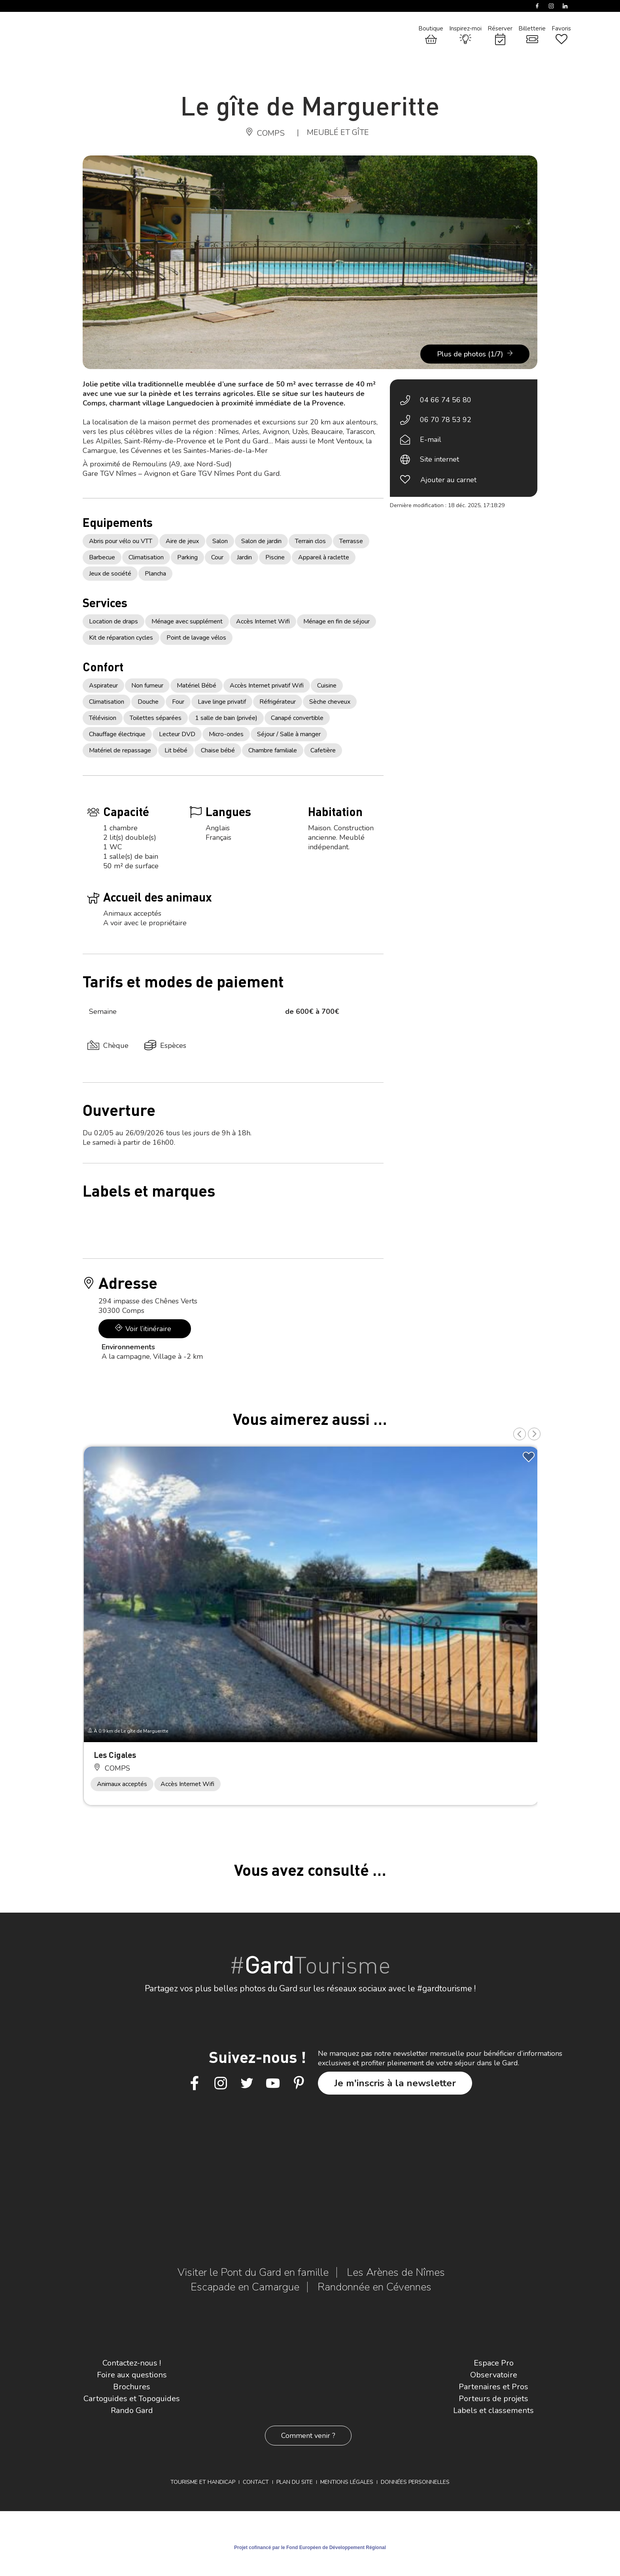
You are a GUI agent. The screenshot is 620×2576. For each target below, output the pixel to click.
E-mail (430, 439)
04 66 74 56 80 (445, 400)
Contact (256, 2482)
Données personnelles (415, 2482)
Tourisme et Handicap (202, 2482)
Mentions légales (346, 2482)
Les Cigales (115, 1754)
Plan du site (294, 2482)
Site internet (439, 459)
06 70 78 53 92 (445, 419)
